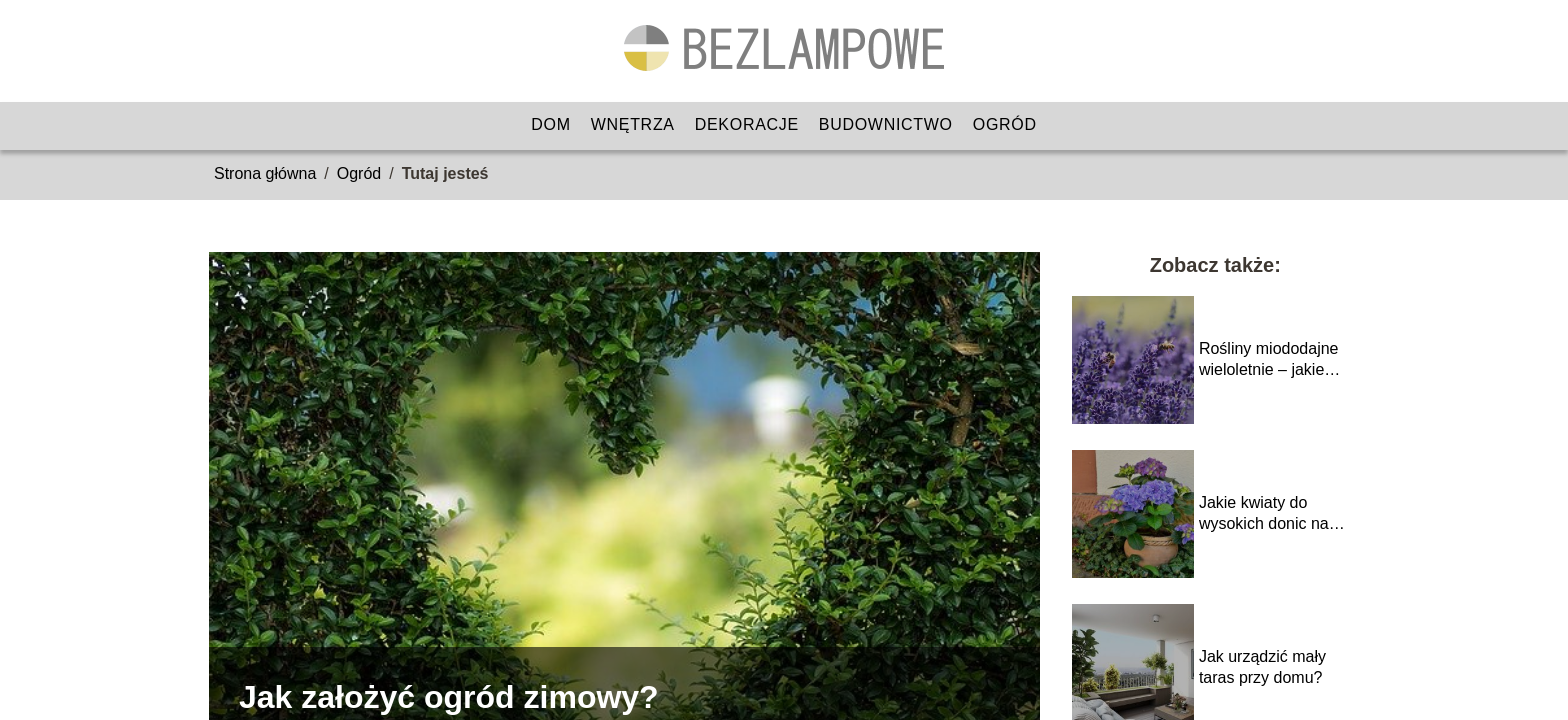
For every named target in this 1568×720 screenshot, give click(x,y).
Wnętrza (633, 124)
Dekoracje (747, 124)
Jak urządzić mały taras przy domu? (1262, 667)
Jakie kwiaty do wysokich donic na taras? (1264, 514)
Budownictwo (886, 124)
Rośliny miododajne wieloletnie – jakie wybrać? (1269, 360)
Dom (550, 124)
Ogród (1005, 124)
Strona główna (265, 173)
